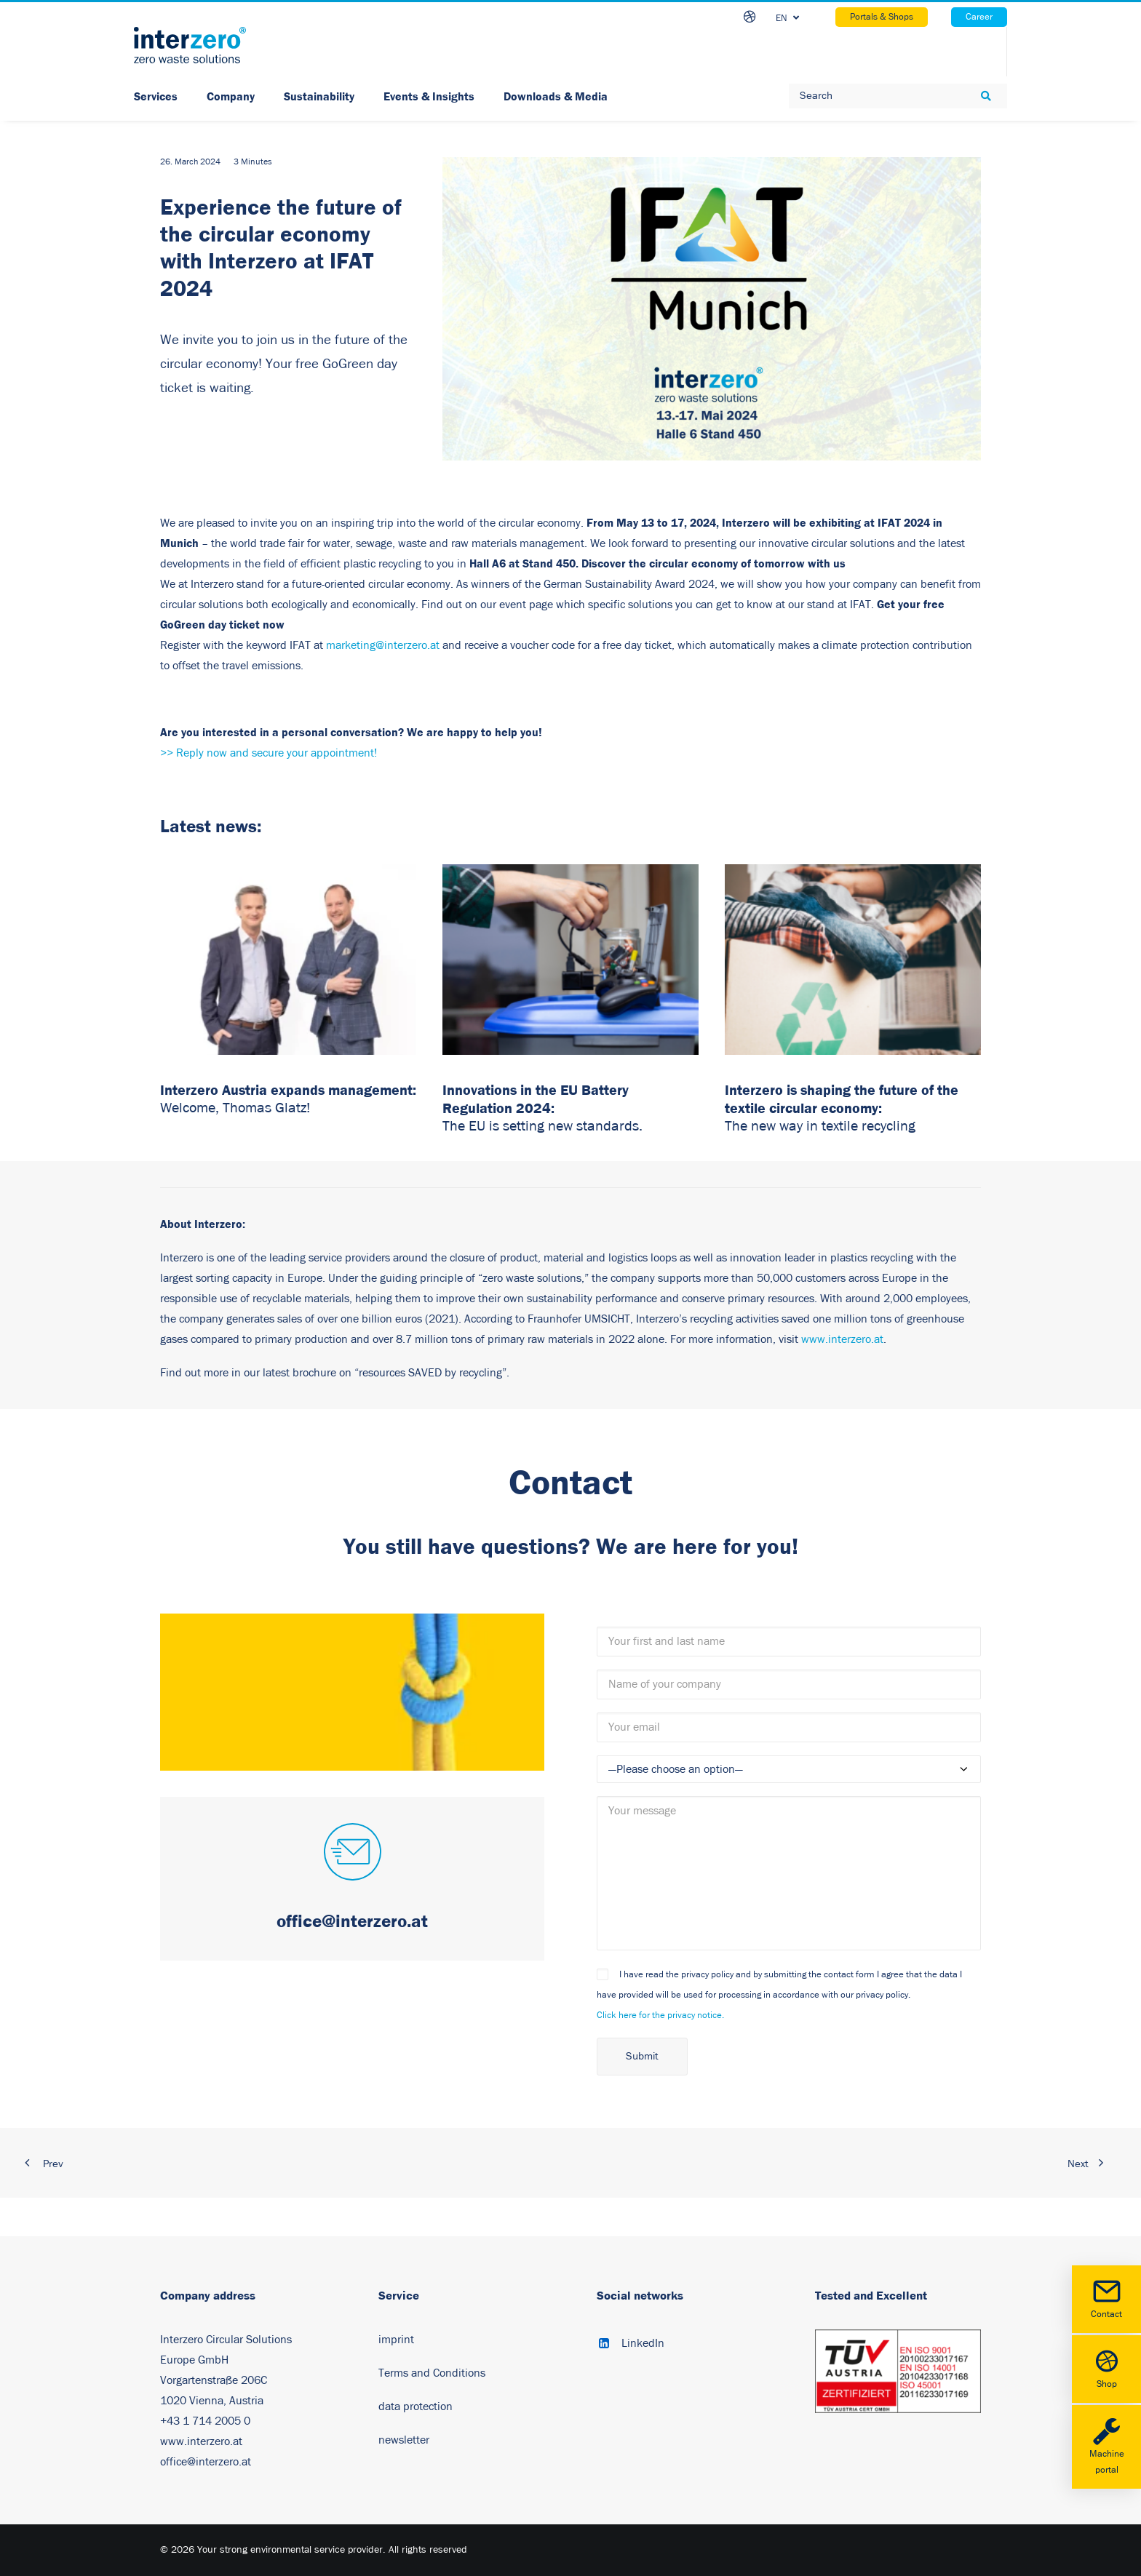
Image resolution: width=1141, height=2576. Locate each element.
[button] (352, 1853)
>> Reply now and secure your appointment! (268, 753)
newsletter (403, 2440)
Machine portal (1106, 2446)
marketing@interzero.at (383, 645)
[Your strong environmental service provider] (190, 45)
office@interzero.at (205, 2462)
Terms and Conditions (431, 2373)
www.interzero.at (842, 1339)
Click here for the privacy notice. (660, 2015)
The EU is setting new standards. (542, 1126)
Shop (1106, 2367)
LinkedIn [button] (642, 2343)
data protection (415, 2406)
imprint (396, 2339)
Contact (1106, 2297)
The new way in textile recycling (820, 1126)
